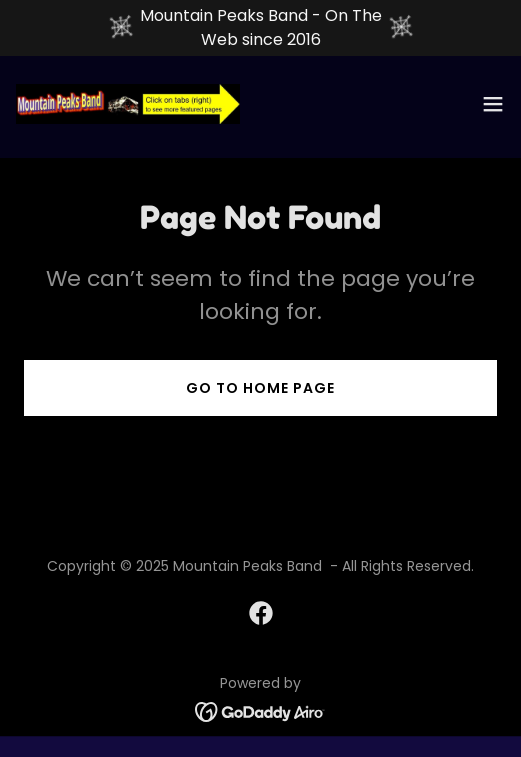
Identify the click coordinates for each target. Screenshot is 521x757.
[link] (128, 104)
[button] (493, 104)
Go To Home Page (260, 388)
